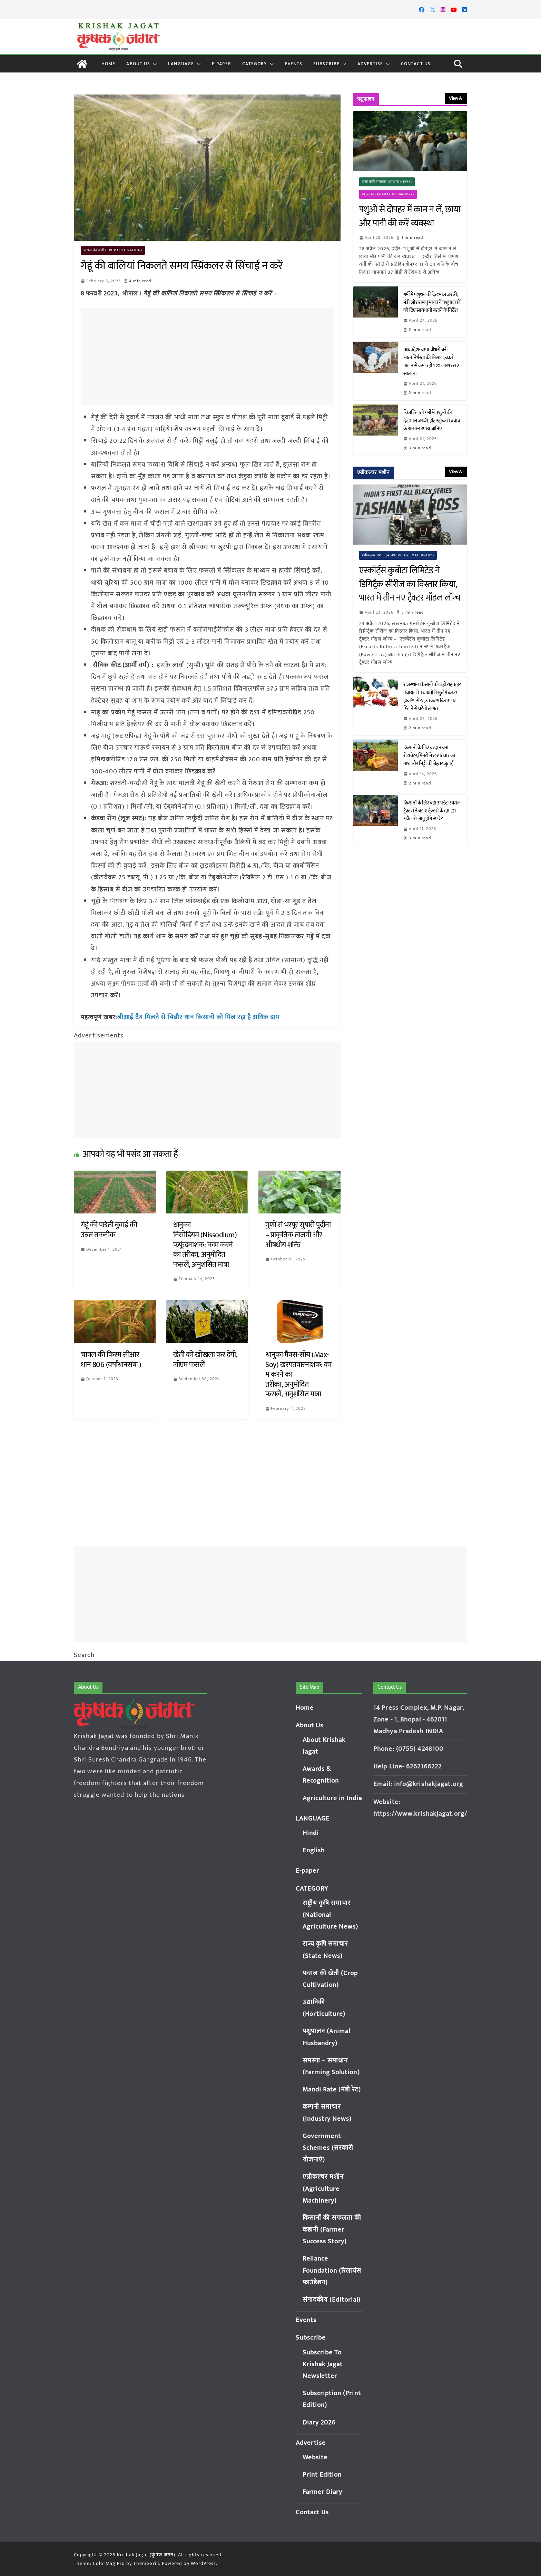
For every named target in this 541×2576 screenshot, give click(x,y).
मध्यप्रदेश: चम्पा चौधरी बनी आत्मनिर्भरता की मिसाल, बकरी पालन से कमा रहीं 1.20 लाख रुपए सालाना (431, 362)
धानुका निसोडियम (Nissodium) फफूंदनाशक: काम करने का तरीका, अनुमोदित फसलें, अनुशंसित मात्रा (205, 1244)
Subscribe (326, 64)
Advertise (370, 64)
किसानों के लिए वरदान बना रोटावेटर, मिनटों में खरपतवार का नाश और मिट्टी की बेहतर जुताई (429, 756)
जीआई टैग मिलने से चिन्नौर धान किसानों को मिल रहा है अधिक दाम (194, 1017)
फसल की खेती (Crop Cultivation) (113, 250)
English (314, 1850)
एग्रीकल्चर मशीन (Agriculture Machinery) (398, 555)
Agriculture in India (332, 1798)
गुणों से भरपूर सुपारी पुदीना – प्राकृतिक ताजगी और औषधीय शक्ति (298, 1234)
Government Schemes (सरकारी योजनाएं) (328, 2148)
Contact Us (416, 64)
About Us (138, 64)
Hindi (311, 1833)
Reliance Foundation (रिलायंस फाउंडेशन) (332, 2270)
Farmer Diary (323, 2492)
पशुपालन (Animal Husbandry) (388, 194)
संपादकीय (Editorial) (332, 2299)
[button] (153, 64)
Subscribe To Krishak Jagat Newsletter (323, 2364)
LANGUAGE (181, 64)
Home (108, 64)
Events (294, 64)
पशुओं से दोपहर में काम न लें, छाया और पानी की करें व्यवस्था (410, 216)
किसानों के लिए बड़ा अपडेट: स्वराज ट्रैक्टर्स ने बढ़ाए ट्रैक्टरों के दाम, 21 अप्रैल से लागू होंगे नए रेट (432, 811)
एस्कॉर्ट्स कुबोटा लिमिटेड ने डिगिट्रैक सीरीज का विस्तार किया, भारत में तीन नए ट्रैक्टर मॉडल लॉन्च (410, 584)
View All (456, 98)
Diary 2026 (319, 2422)
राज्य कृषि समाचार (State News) (387, 182)
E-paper (221, 64)
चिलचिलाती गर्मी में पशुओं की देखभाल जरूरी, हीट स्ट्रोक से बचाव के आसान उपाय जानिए (431, 420)
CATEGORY (254, 64)
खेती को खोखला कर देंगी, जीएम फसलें (205, 1359)
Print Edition (322, 2474)
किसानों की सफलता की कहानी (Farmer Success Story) (332, 2230)
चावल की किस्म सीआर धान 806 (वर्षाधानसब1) (111, 1359)
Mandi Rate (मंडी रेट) (332, 2089)
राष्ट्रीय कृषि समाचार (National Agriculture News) (331, 1915)
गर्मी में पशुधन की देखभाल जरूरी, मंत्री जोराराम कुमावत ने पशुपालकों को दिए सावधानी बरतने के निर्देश (432, 302)
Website (315, 2457)
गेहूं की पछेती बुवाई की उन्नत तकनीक (109, 1229)
